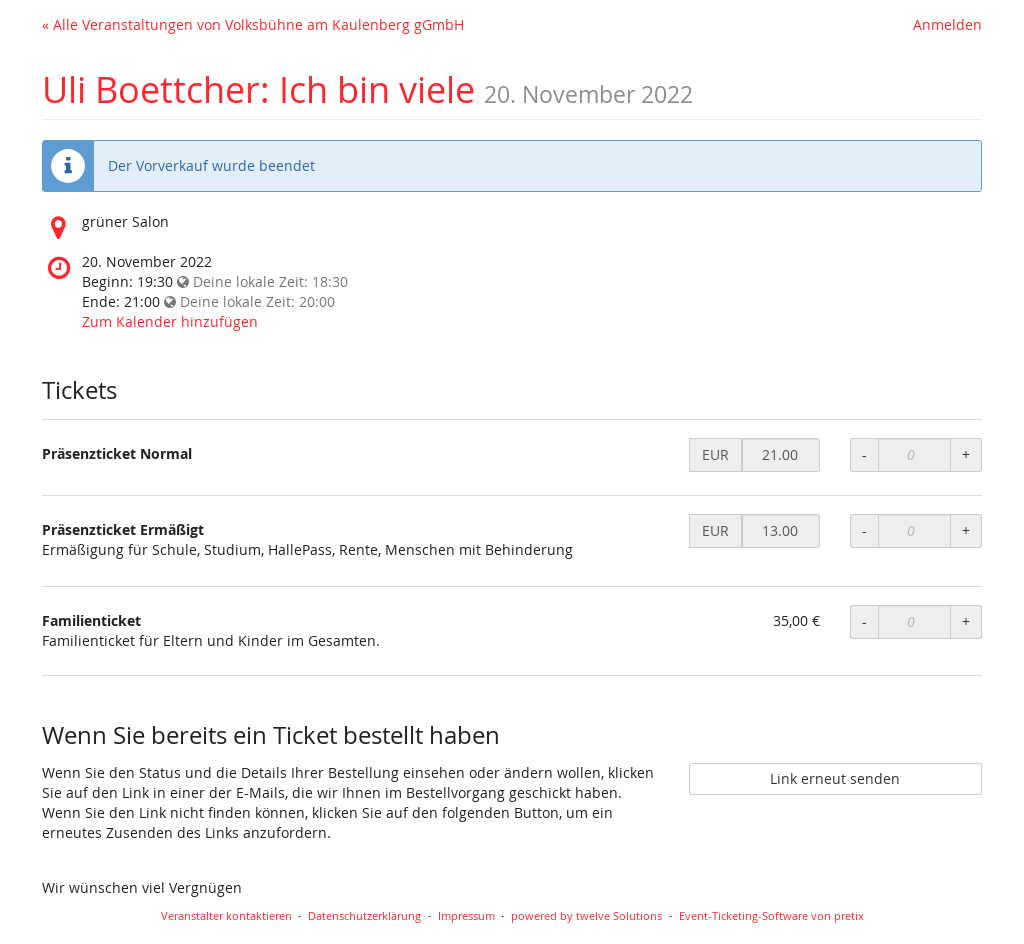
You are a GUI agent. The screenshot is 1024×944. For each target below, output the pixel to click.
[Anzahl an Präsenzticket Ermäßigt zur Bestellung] (914, 531)
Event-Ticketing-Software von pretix (771, 915)
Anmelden (947, 24)
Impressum (466, 915)
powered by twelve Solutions (586, 915)
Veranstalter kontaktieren (226, 915)
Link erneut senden (835, 778)
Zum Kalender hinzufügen (170, 321)
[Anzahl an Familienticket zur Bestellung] (914, 622)
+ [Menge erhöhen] (966, 454)
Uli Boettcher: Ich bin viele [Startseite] (258, 89)
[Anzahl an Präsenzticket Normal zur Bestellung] (914, 455)
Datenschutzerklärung (364, 915)
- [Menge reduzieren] (864, 454)
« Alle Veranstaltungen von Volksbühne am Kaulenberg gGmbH (253, 24)
